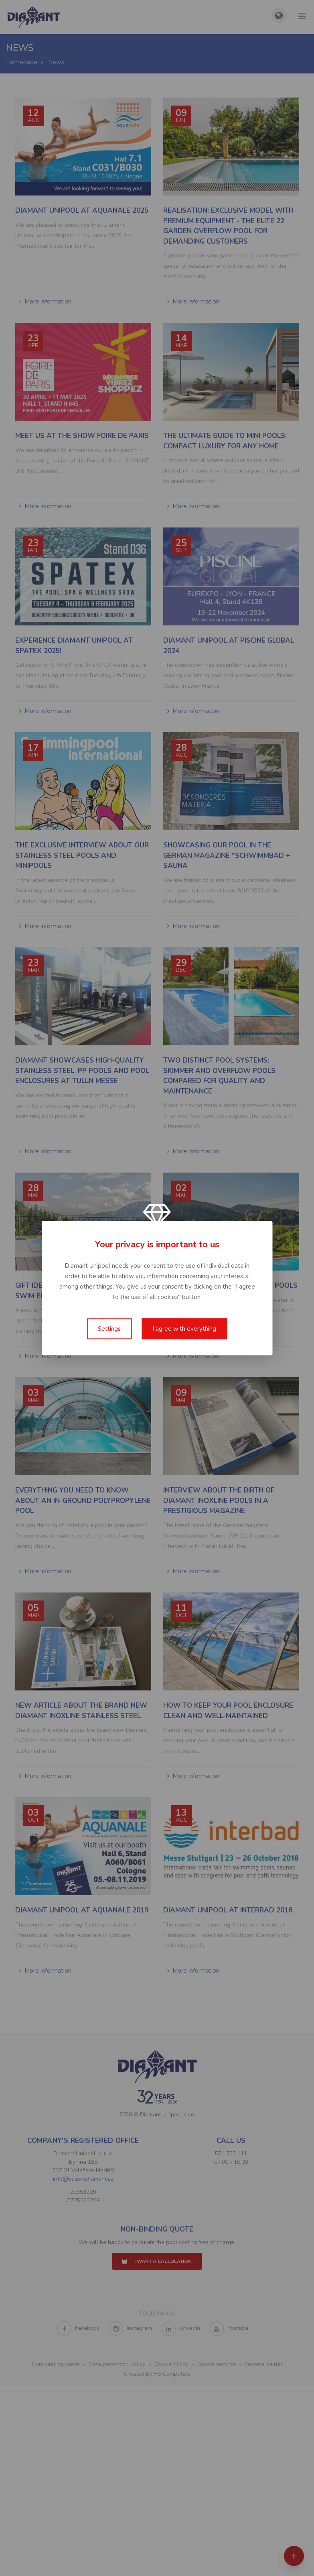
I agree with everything (184, 1329)
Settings (109, 1329)
